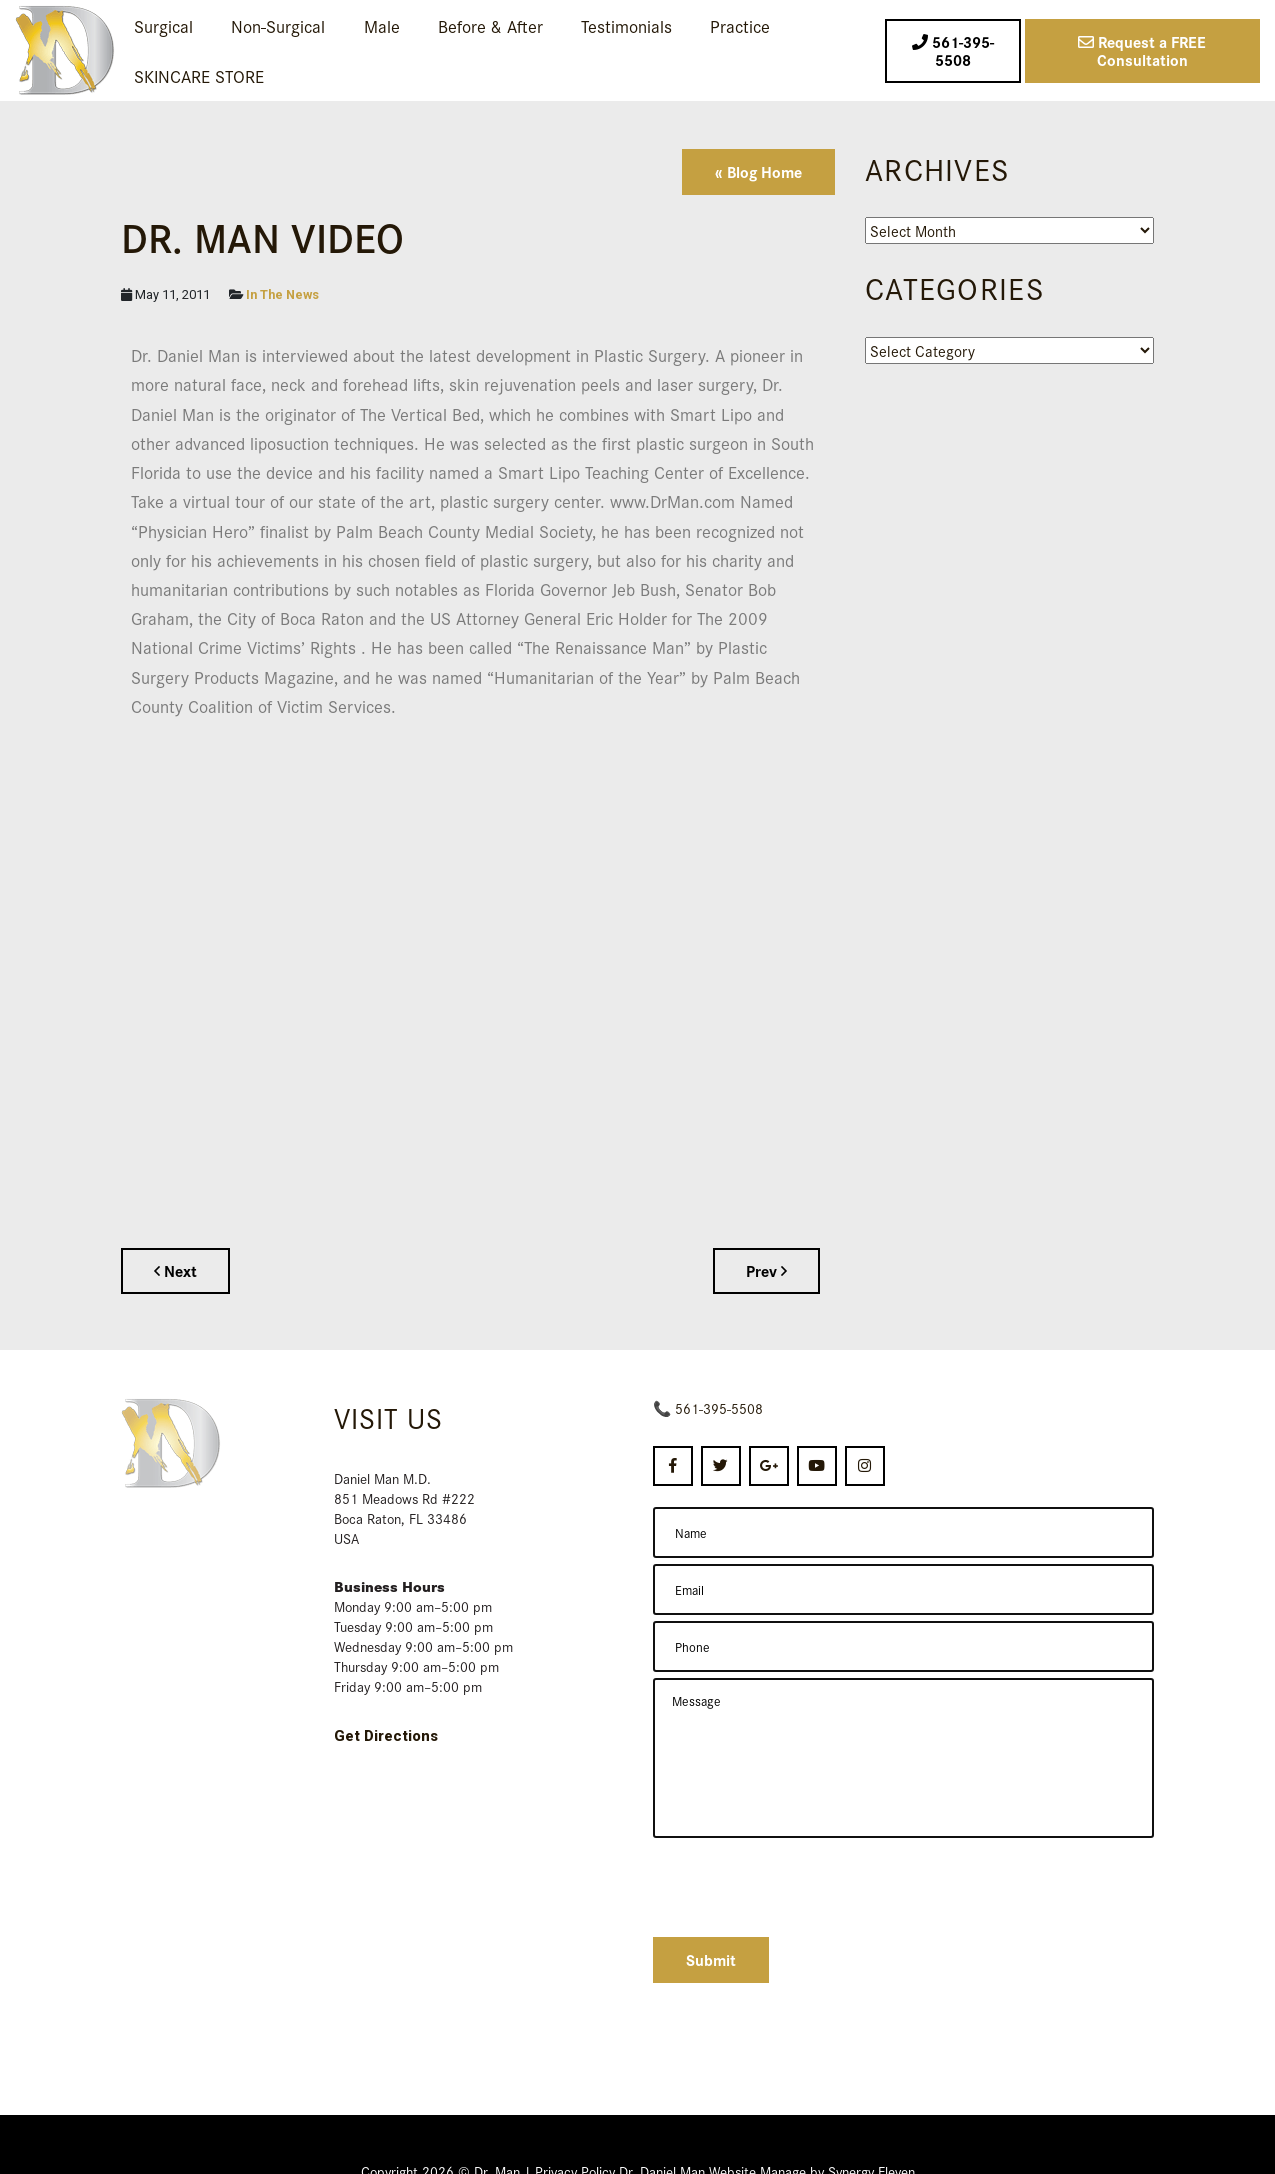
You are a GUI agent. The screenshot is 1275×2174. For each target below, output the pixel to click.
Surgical (163, 25)
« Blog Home (758, 171)
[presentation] (805, 1885)
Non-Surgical (278, 25)
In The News (282, 294)
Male (382, 25)
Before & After (490, 25)
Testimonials (626, 25)
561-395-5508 (719, 1408)
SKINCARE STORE (199, 75)
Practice (740, 25)
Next (175, 1270)
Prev (766, 1270)
